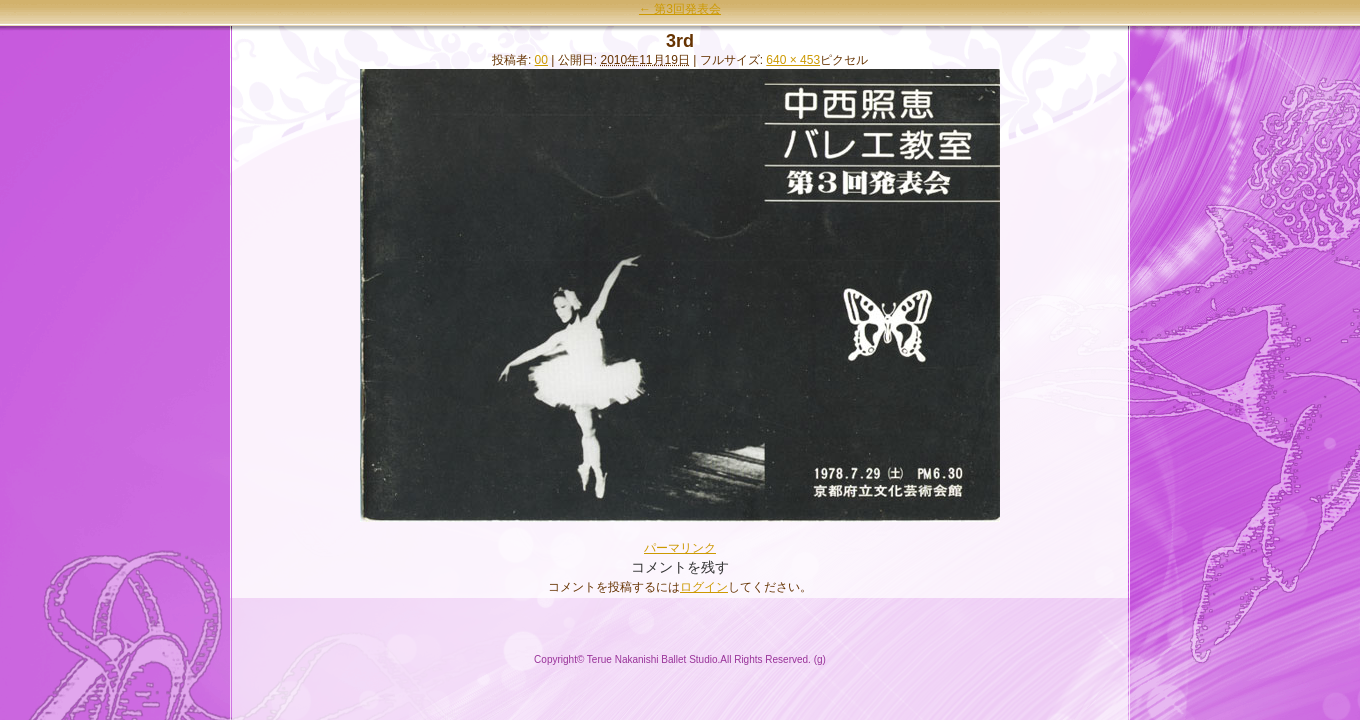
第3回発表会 (680, 9)
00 (541, 60)
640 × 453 (793, 60)
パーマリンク (680, 548)
